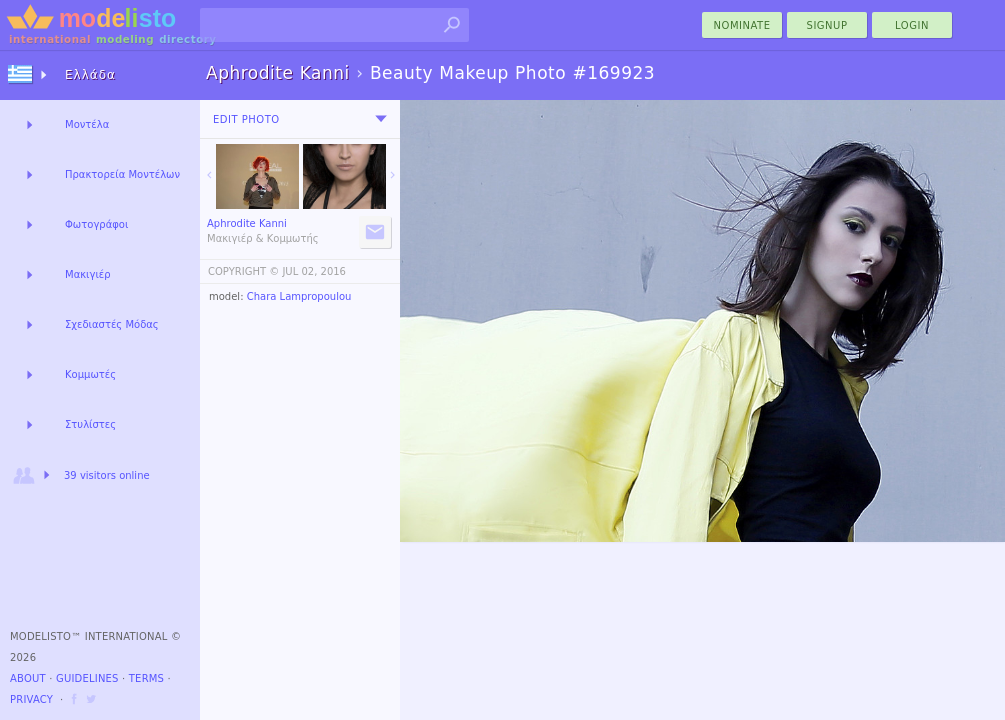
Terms (146, 678)
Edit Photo (246, 119)
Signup (827, 25)
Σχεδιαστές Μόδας (112, 324)
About (28, 678)
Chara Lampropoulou (299, 296)
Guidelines (87, 678)
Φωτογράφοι (96, 224)
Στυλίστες (90, 424)
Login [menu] (912, 25)
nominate (742, 25)
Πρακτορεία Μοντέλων (122, 174)
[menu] (381, 119)
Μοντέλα (87, 124)
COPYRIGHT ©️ (243, 271)
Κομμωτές (90, 374)
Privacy (31, 699)
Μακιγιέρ (88, 274)
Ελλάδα (90, 75)
